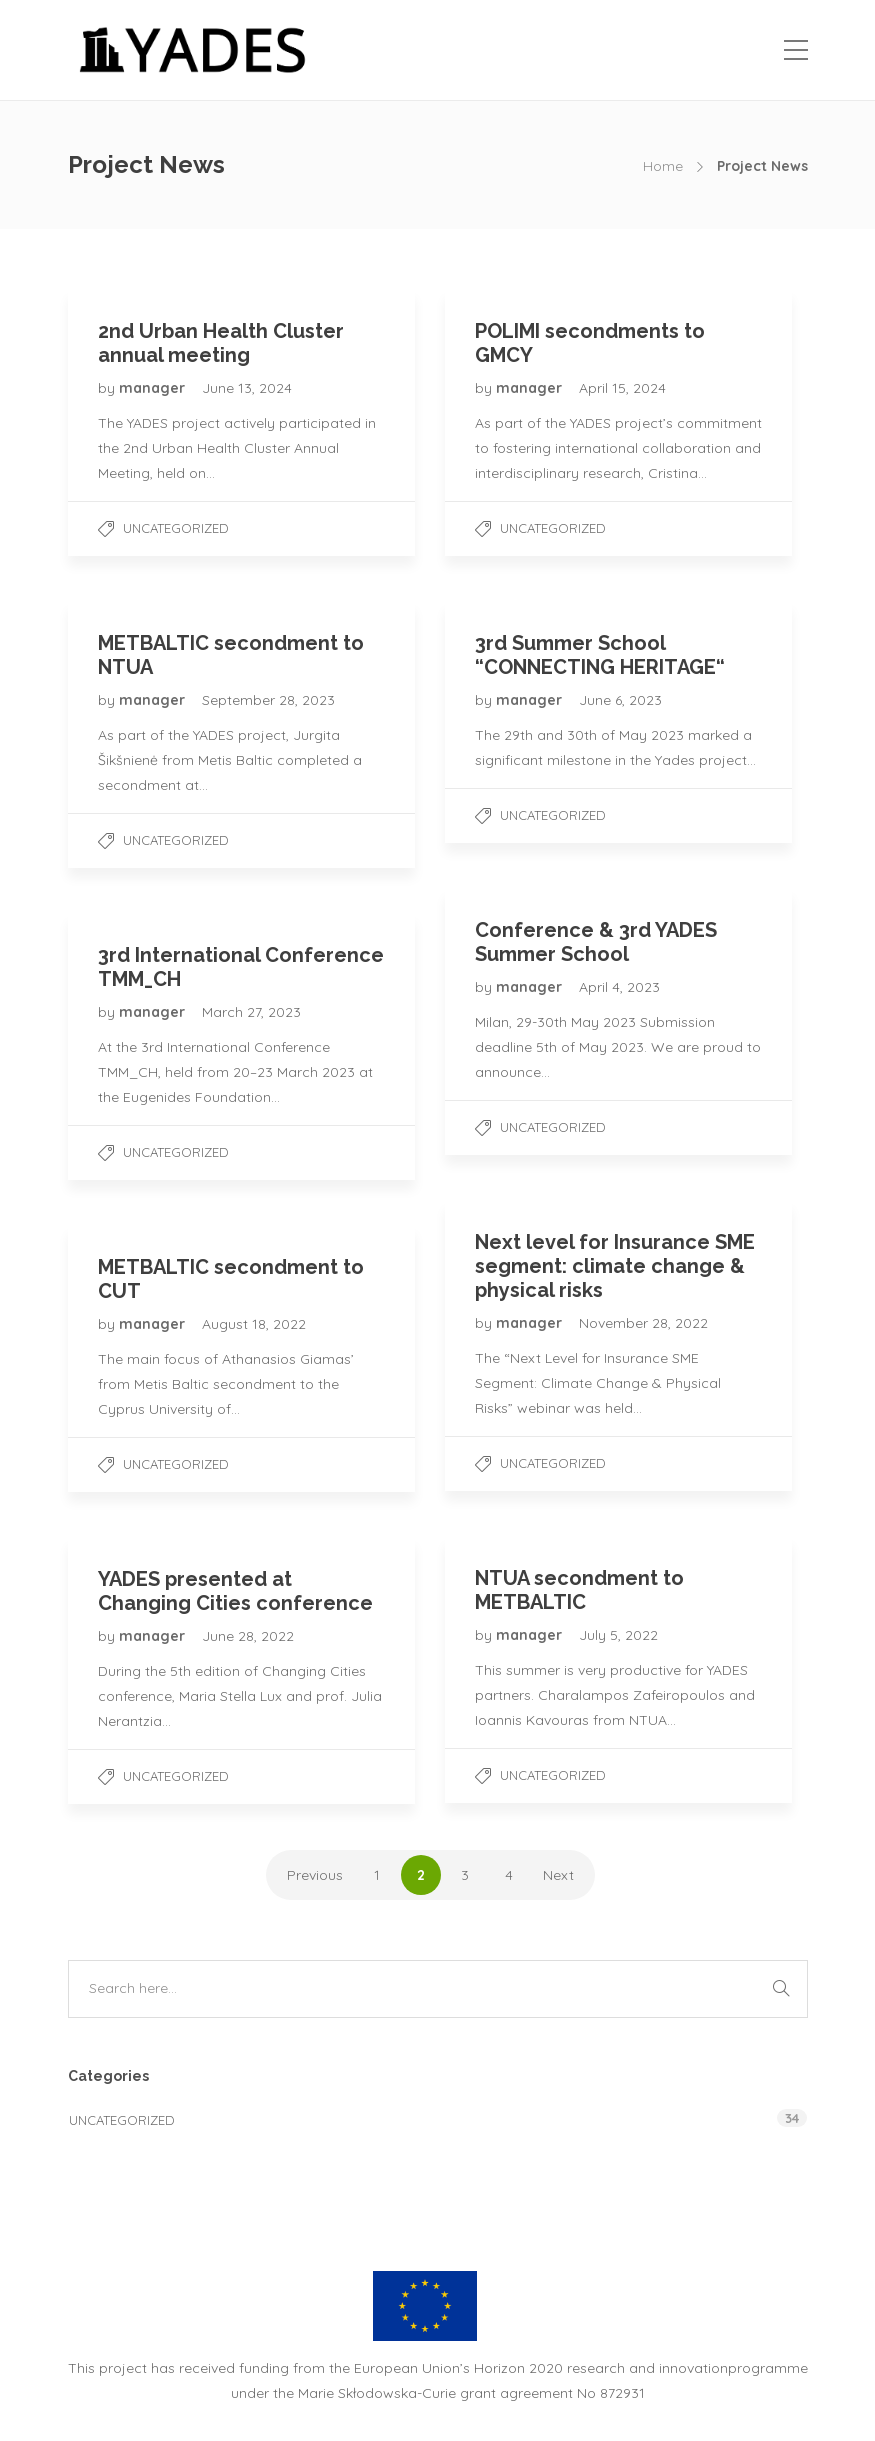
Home (663, 166)
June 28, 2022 (248, 1636)
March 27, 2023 (251, 1012)
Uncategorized (176, 528)
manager (154, 388)
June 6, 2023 (620, 700)
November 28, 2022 (643, 1323)
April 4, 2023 (619, 987)
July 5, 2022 (618, 1635)
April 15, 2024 (622, 388)
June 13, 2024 (247, 388)
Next (558, 1875)
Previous (315, 1875)
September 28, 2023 (268, 700)
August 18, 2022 (254, 1324)
